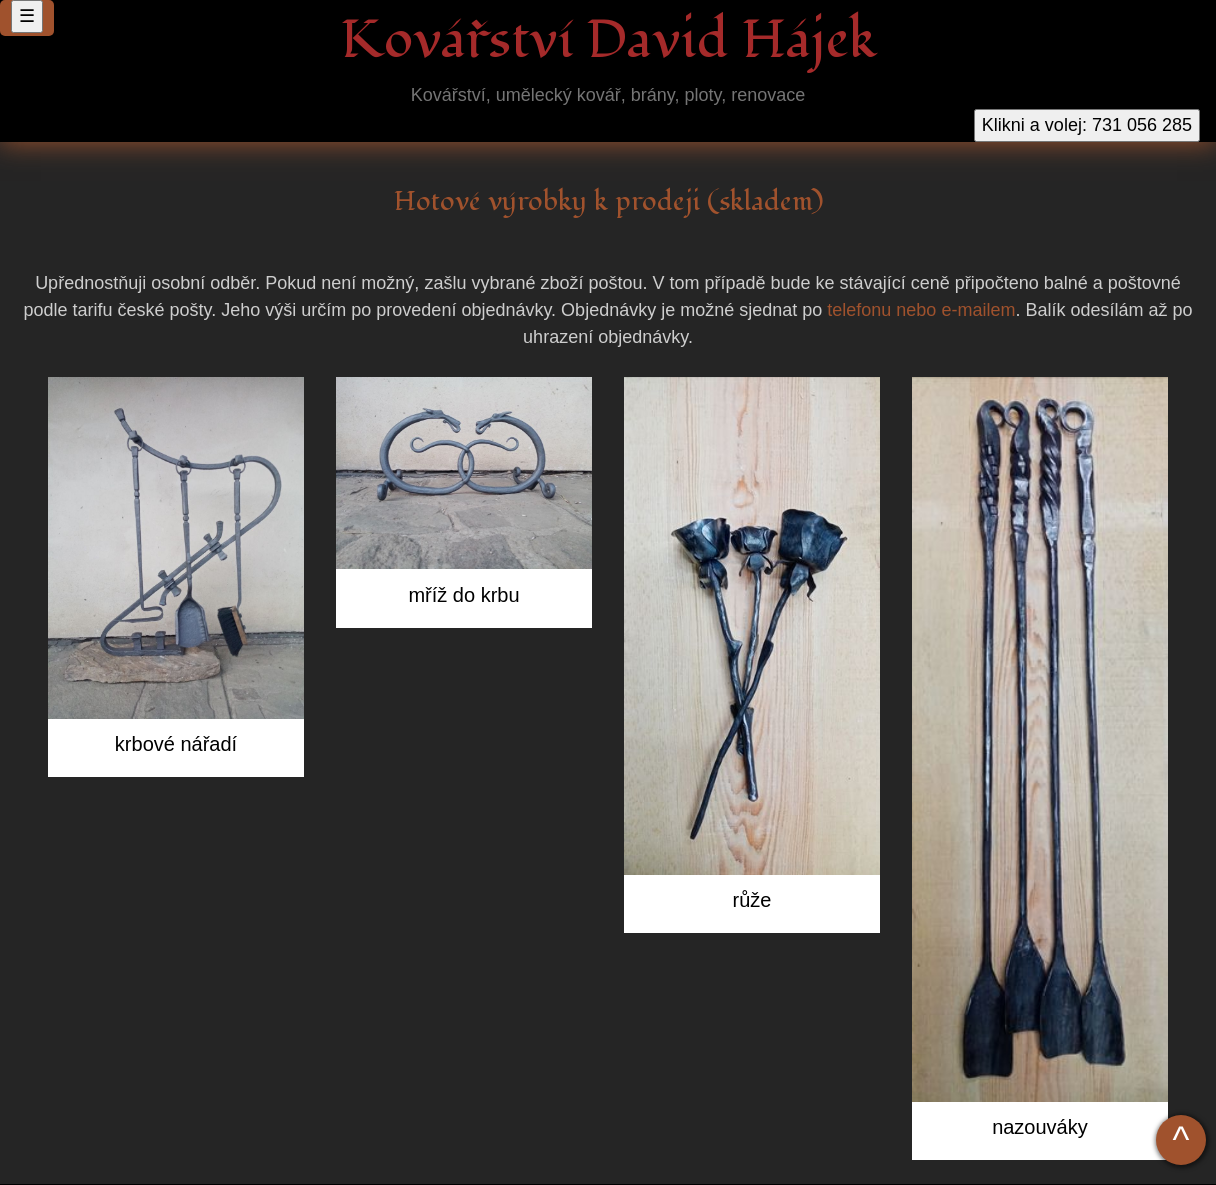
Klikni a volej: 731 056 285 (1087, 125)
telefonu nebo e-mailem (921, 310)
